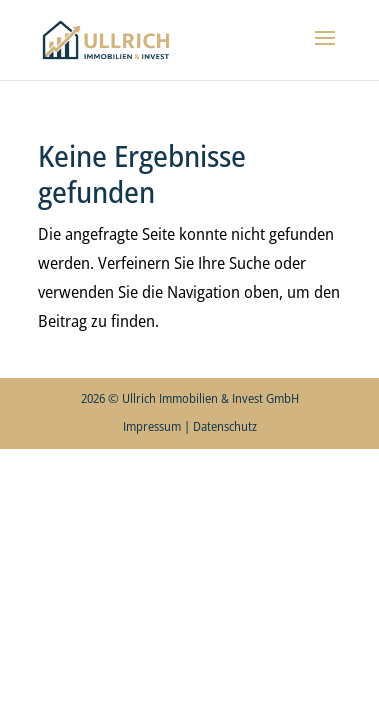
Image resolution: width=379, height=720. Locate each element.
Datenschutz (225, 426)
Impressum (152, 426)
